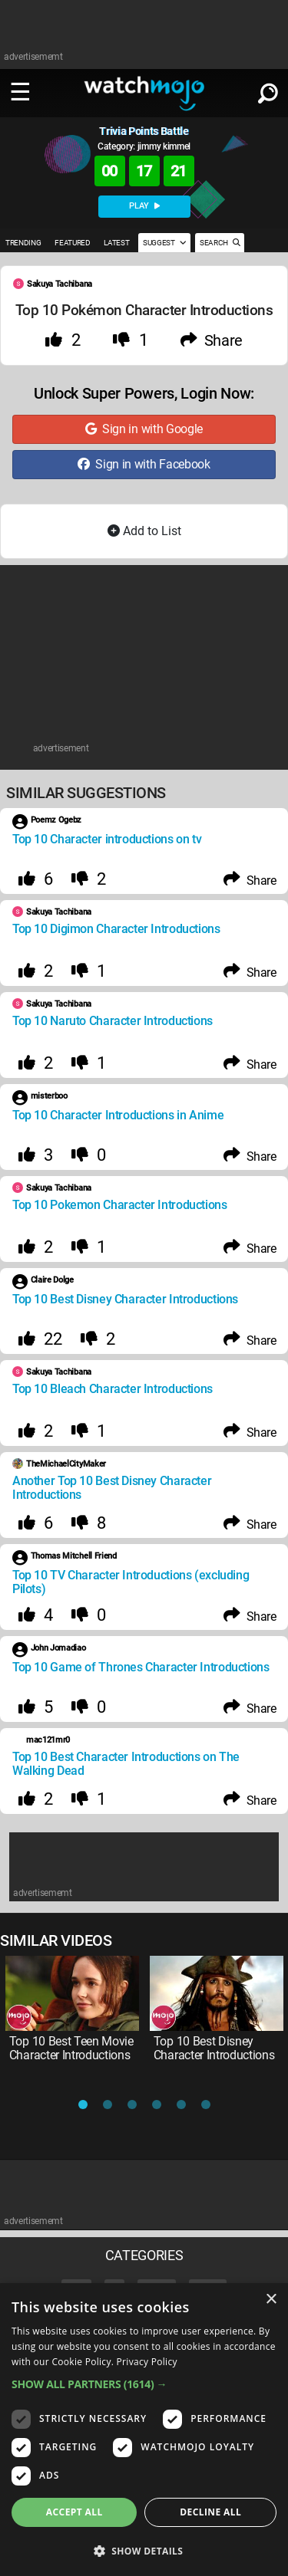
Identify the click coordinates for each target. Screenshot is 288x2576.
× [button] (270, 2299)
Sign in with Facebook (144, 464)
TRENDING (23, 242)
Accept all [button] (74, 2511)
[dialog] (144, 2429)
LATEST (116, 242)
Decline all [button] (210, 2511)
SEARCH (220, 242)
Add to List (144, 531)
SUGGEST (164, 242)
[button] (144, 2384)
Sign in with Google (144, 429)
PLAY (144, 206)
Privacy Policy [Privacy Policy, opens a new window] (147, 2361)
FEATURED (72, 242)
